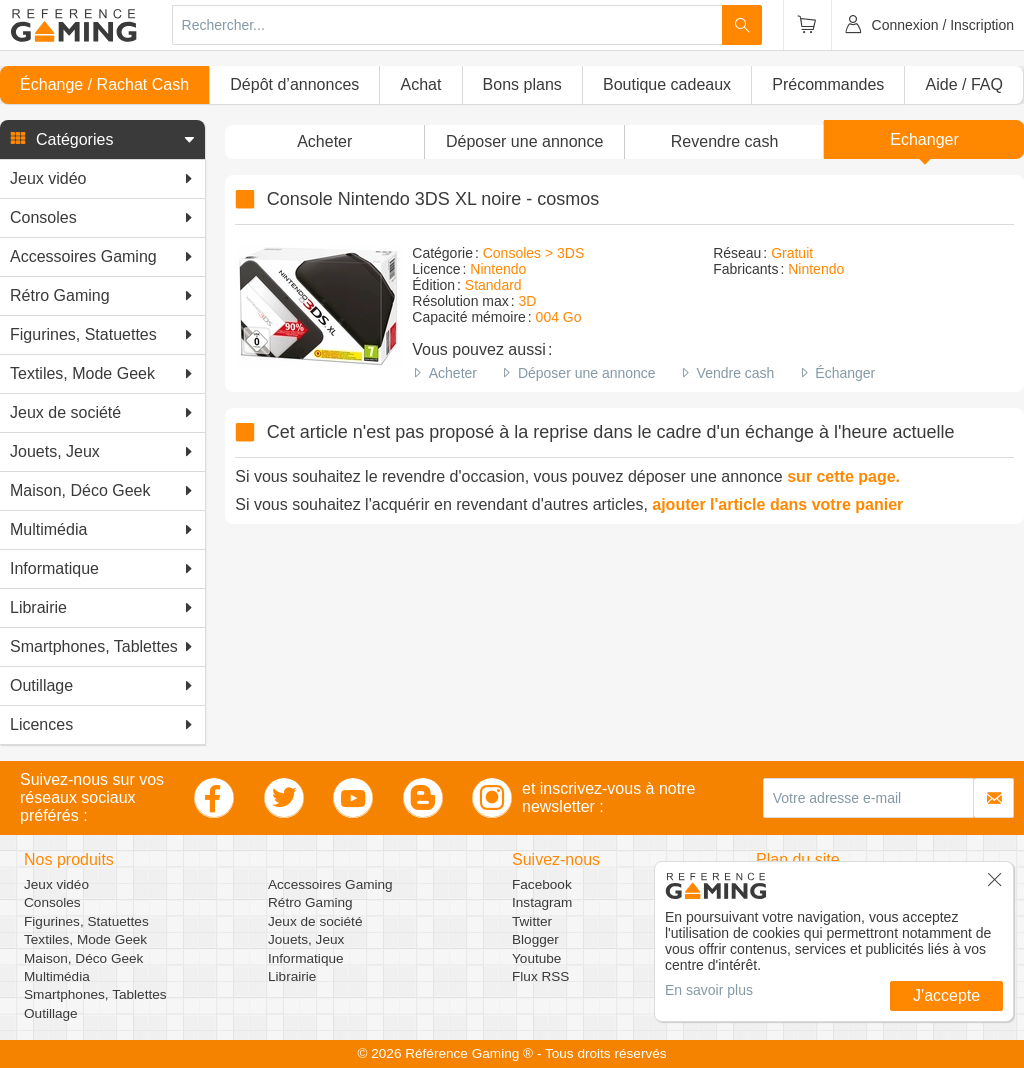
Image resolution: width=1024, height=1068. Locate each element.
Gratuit (792, 253)
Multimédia (57, 976)
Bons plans (522, 84)
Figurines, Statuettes (86, 921)
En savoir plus (709, 990)
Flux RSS (540, 976)
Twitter (532, 921)
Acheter (453, 373)
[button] (102, 140)
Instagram (542, 902)
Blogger (535, 939)
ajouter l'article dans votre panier (777, 504)
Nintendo (498, 269)
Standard (493, 285)
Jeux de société (315, 921)
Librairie (292, 976)
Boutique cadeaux (667, 84)
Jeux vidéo (56, 884)
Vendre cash (736, 373)
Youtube (536, 958)
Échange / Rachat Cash (104, 84)
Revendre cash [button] (725, 141)
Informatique (306, 958)
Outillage (51, 1013)
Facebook (542, 884)
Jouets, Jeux (306, 939)
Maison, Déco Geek (83, 958)
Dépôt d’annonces (294, 84)
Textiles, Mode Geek (85, 939)
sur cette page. (843, 476)
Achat (420, 84)
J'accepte (946, 995)
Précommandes (828, 84)
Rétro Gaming (310, 902)
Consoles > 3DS (534, 253)
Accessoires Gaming (330, 884)
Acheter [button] (324, 141)
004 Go (559, 317)
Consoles (52, 902)
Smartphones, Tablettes (95, 994)
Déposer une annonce (587, 373)
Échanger (845, 373)
